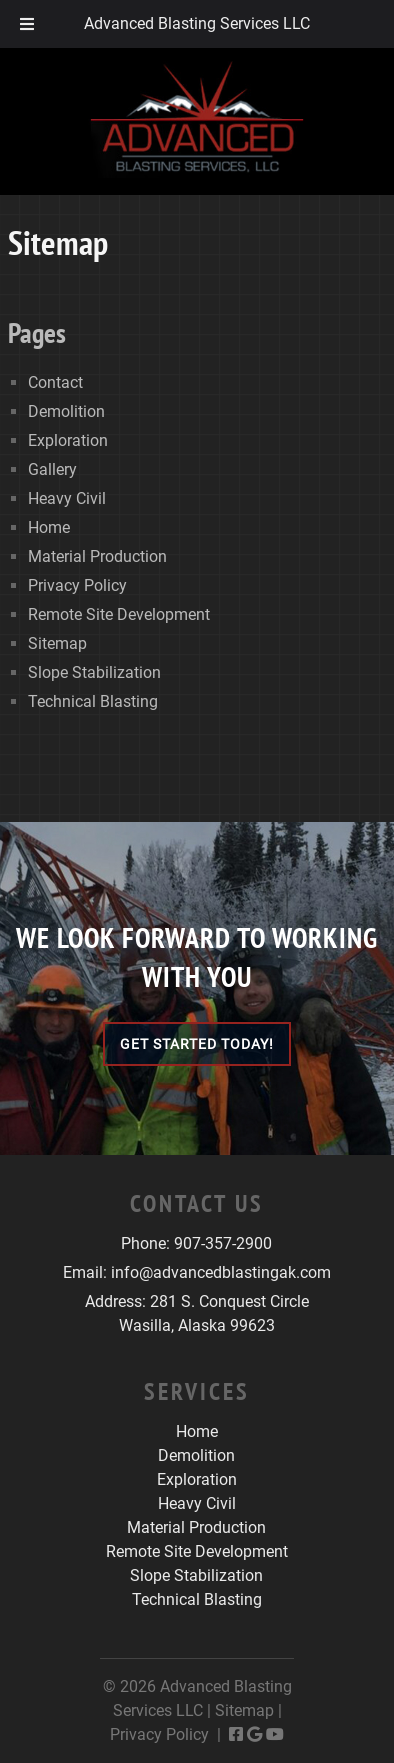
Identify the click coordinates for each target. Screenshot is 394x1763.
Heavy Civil (67, 498)
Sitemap (57, 643)
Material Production (97, 556)
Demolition (66, 411)
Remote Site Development (119, 614)
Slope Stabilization (94, 672)
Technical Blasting (93, 701)
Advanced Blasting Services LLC (197, 23)
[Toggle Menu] (27, 24)
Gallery (52, 469)
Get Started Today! (197, 1044)
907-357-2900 (223, 1243)
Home (49, 527)
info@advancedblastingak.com (221, 1272)
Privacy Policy (77, 585)
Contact (55, 382)
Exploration (68, 440)
